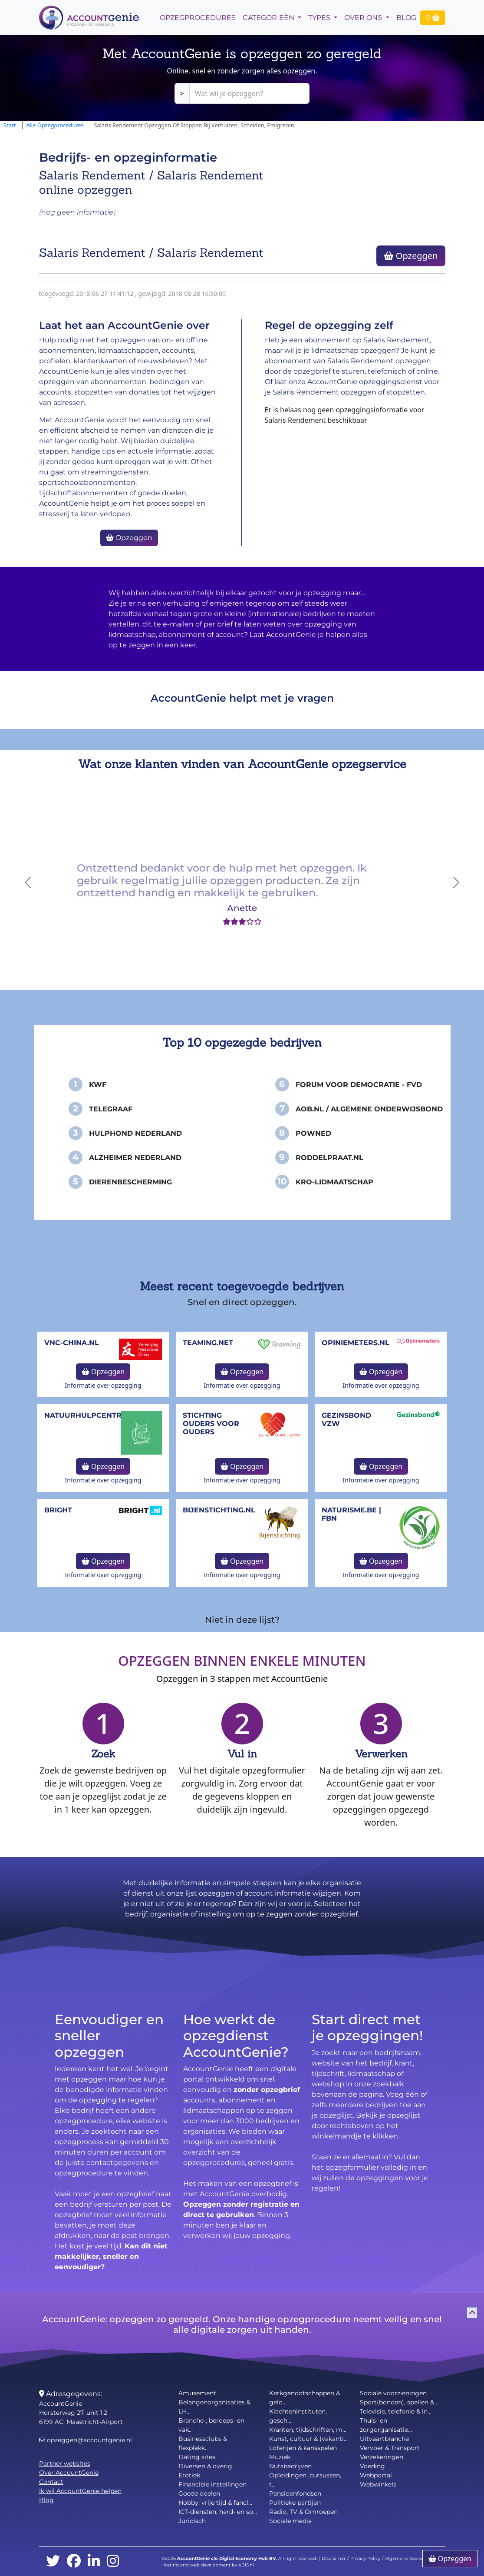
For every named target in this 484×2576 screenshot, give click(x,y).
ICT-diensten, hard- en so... (217, 2512)
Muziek (279, 2457)
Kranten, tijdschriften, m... (307, 2429)
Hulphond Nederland (135, 1133)
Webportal (376, 2475)
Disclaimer (334, 2558)
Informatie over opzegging (103, 1385)
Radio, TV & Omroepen (303, 2512)
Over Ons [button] (364, 17)
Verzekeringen (381, 2457)
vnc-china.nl (71, 1343)
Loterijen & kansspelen (303, 2448)
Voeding (372, 2466)
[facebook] (74, 2561)
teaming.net (208, 1343)
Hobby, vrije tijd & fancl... (215, 2502)
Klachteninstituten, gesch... (298, 2415)
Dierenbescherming (130, 1182)
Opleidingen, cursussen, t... (305, 2479)
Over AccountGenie (69, 2473)
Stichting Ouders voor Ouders (211, 1423)
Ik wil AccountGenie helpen (80, 2491)
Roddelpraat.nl (329, 1158)
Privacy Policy (365, 2558)
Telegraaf (110, 1109)
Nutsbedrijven (290, 2466)
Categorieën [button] (269, 17)
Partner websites (64, 2463)
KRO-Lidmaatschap (334, 1182)
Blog (406, 17)
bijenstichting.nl (219, 1510)
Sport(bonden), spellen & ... (400, 2402)
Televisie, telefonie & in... (395, 2411)
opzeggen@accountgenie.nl (85, 2440)
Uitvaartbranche (384, 2439)
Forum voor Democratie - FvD (359, 1085)
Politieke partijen (295, 2502)
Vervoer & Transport (390, 2448)
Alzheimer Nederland (135, 1158)
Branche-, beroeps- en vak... (211, 2425)
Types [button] (320, 17)
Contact (51, 2482)
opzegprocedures (198, 17)
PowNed (313, 1133)
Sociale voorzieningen (393, 2393)
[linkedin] (94, 2561)
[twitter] (53, 2561)
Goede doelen (199, 2493)
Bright (58, 1510)
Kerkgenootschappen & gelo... (304, 2397)
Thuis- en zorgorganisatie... (386, 2425)
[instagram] (113, 2561)
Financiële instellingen (212, 2484)
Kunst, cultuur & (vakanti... (308, 2439)
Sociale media (290, 2521)
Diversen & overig (205, 2466)
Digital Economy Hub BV (247, 2558)
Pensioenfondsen (295, 2493)
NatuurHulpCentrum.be (94, 1415)
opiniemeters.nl (355, 1343)
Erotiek (189, 2475)
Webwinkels (378, 2484)
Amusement (197, 2393)
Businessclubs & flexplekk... (202, 2443)
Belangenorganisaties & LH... (214, 2406)
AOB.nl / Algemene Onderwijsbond (369, 1109)
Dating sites (196, 2457)
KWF (97, 1085)
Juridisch (192, 2521)
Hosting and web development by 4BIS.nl (207, 2565)
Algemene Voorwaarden (411, 2558)
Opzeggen (411, 256)
